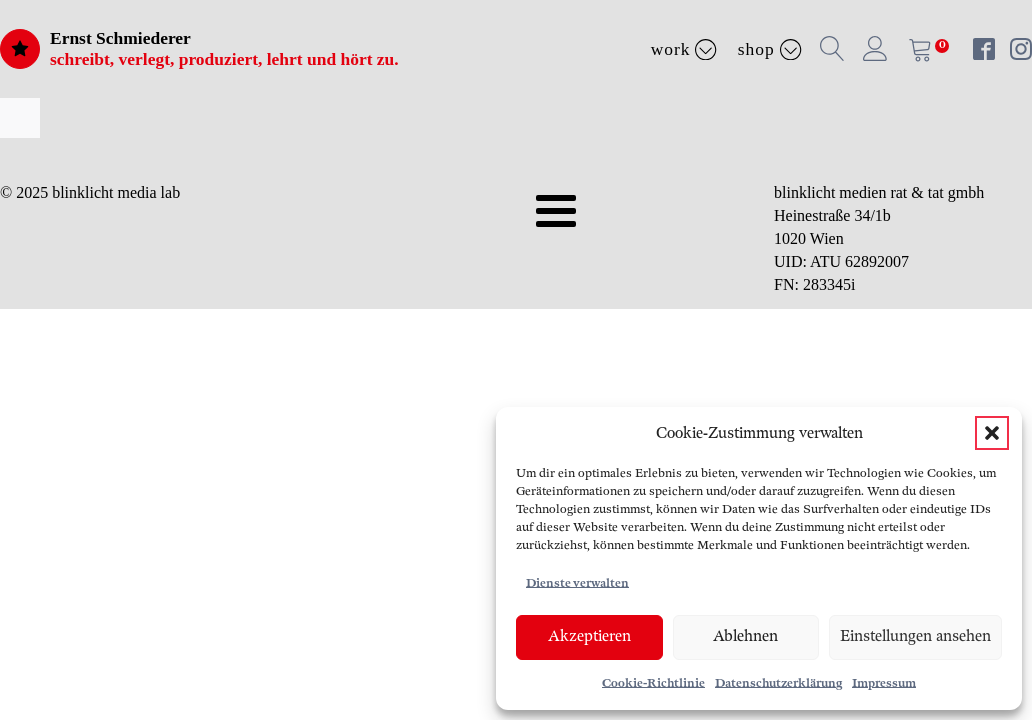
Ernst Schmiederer (120, 38)
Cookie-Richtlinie (653, 683)
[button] (992, 433)
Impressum (884, 683)
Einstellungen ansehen (915, 636)
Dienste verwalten (577, 583)
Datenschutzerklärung (778, 683)
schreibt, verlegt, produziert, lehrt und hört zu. (224, 59)
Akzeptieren (589, 636)
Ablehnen (745, 636)
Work (684, 49)
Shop (770, 49)
